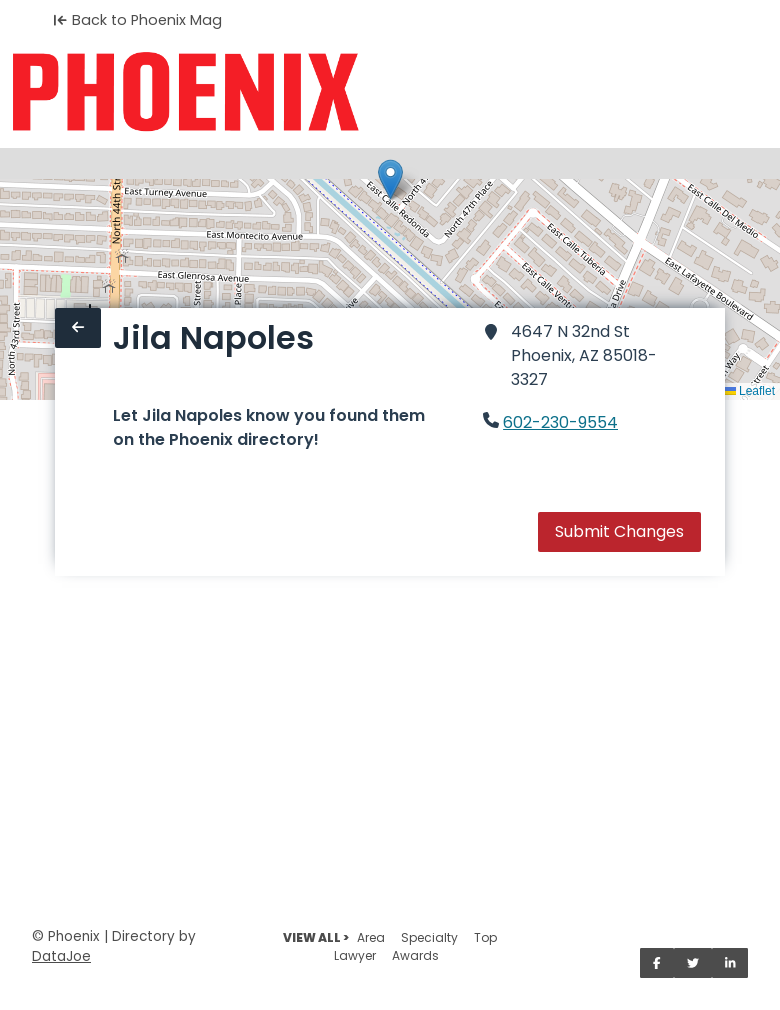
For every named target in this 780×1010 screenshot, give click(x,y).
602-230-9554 (560, 422)
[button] (390, 179)
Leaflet (749, 391)
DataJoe (61, 956)
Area (371, 937)
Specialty (429, 937)
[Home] (185, 92)
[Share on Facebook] (657, 963)
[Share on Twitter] (693, 963)
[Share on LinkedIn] (730, 963)
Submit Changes (619, 531)
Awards (415, 955)
